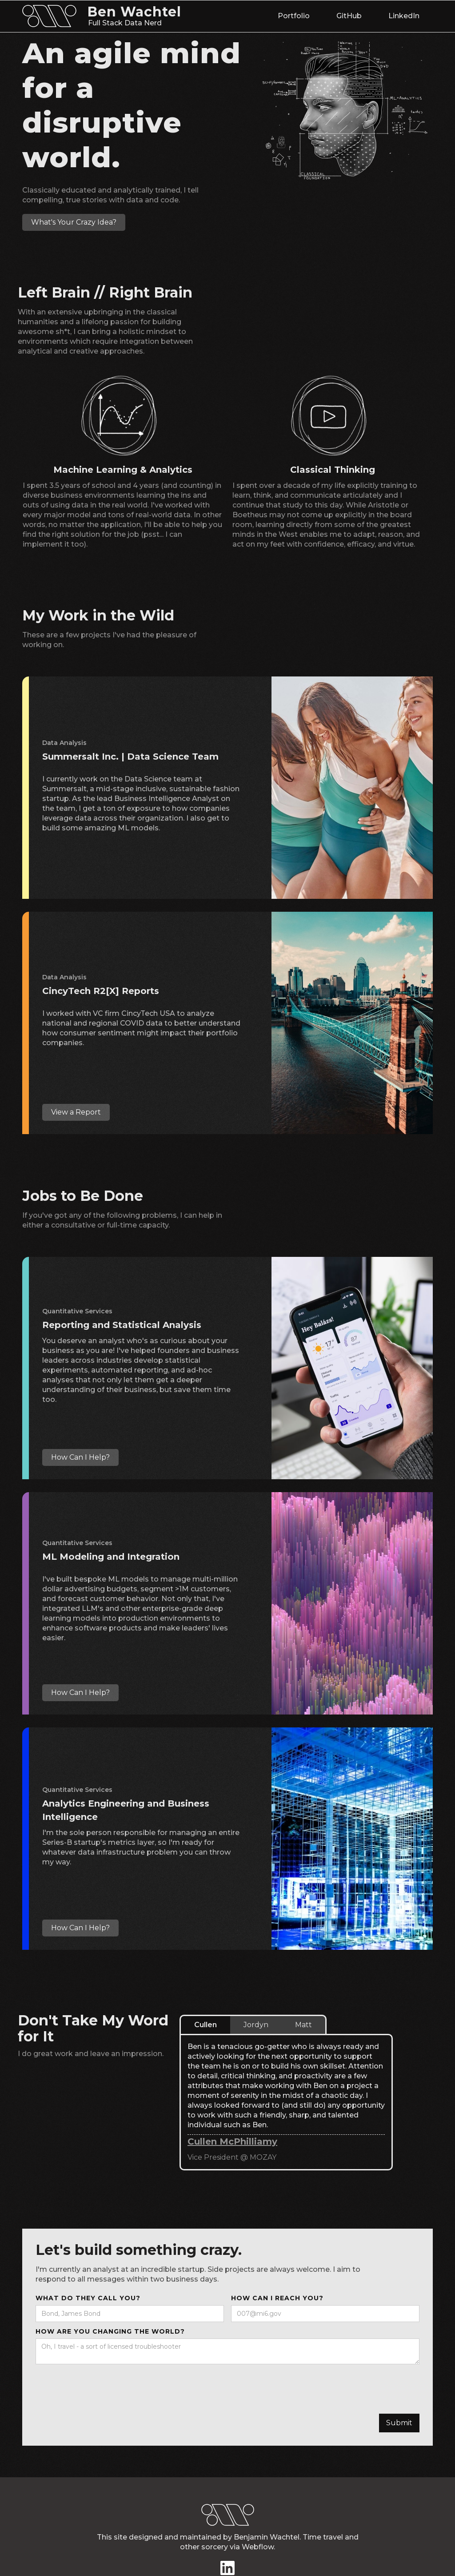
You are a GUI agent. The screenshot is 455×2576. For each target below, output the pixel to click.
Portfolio (294, 16)
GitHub (349, 16)
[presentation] (103, 2386)
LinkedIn (403, 16)
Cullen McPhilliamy (232, 2141)
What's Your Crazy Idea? (73, 222)
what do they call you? (88, 2298)
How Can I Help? (80, 1457)
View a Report (76, 1112)
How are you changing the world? (110, 2331)
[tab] (205, 2025)
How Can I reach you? (277, 2298)
